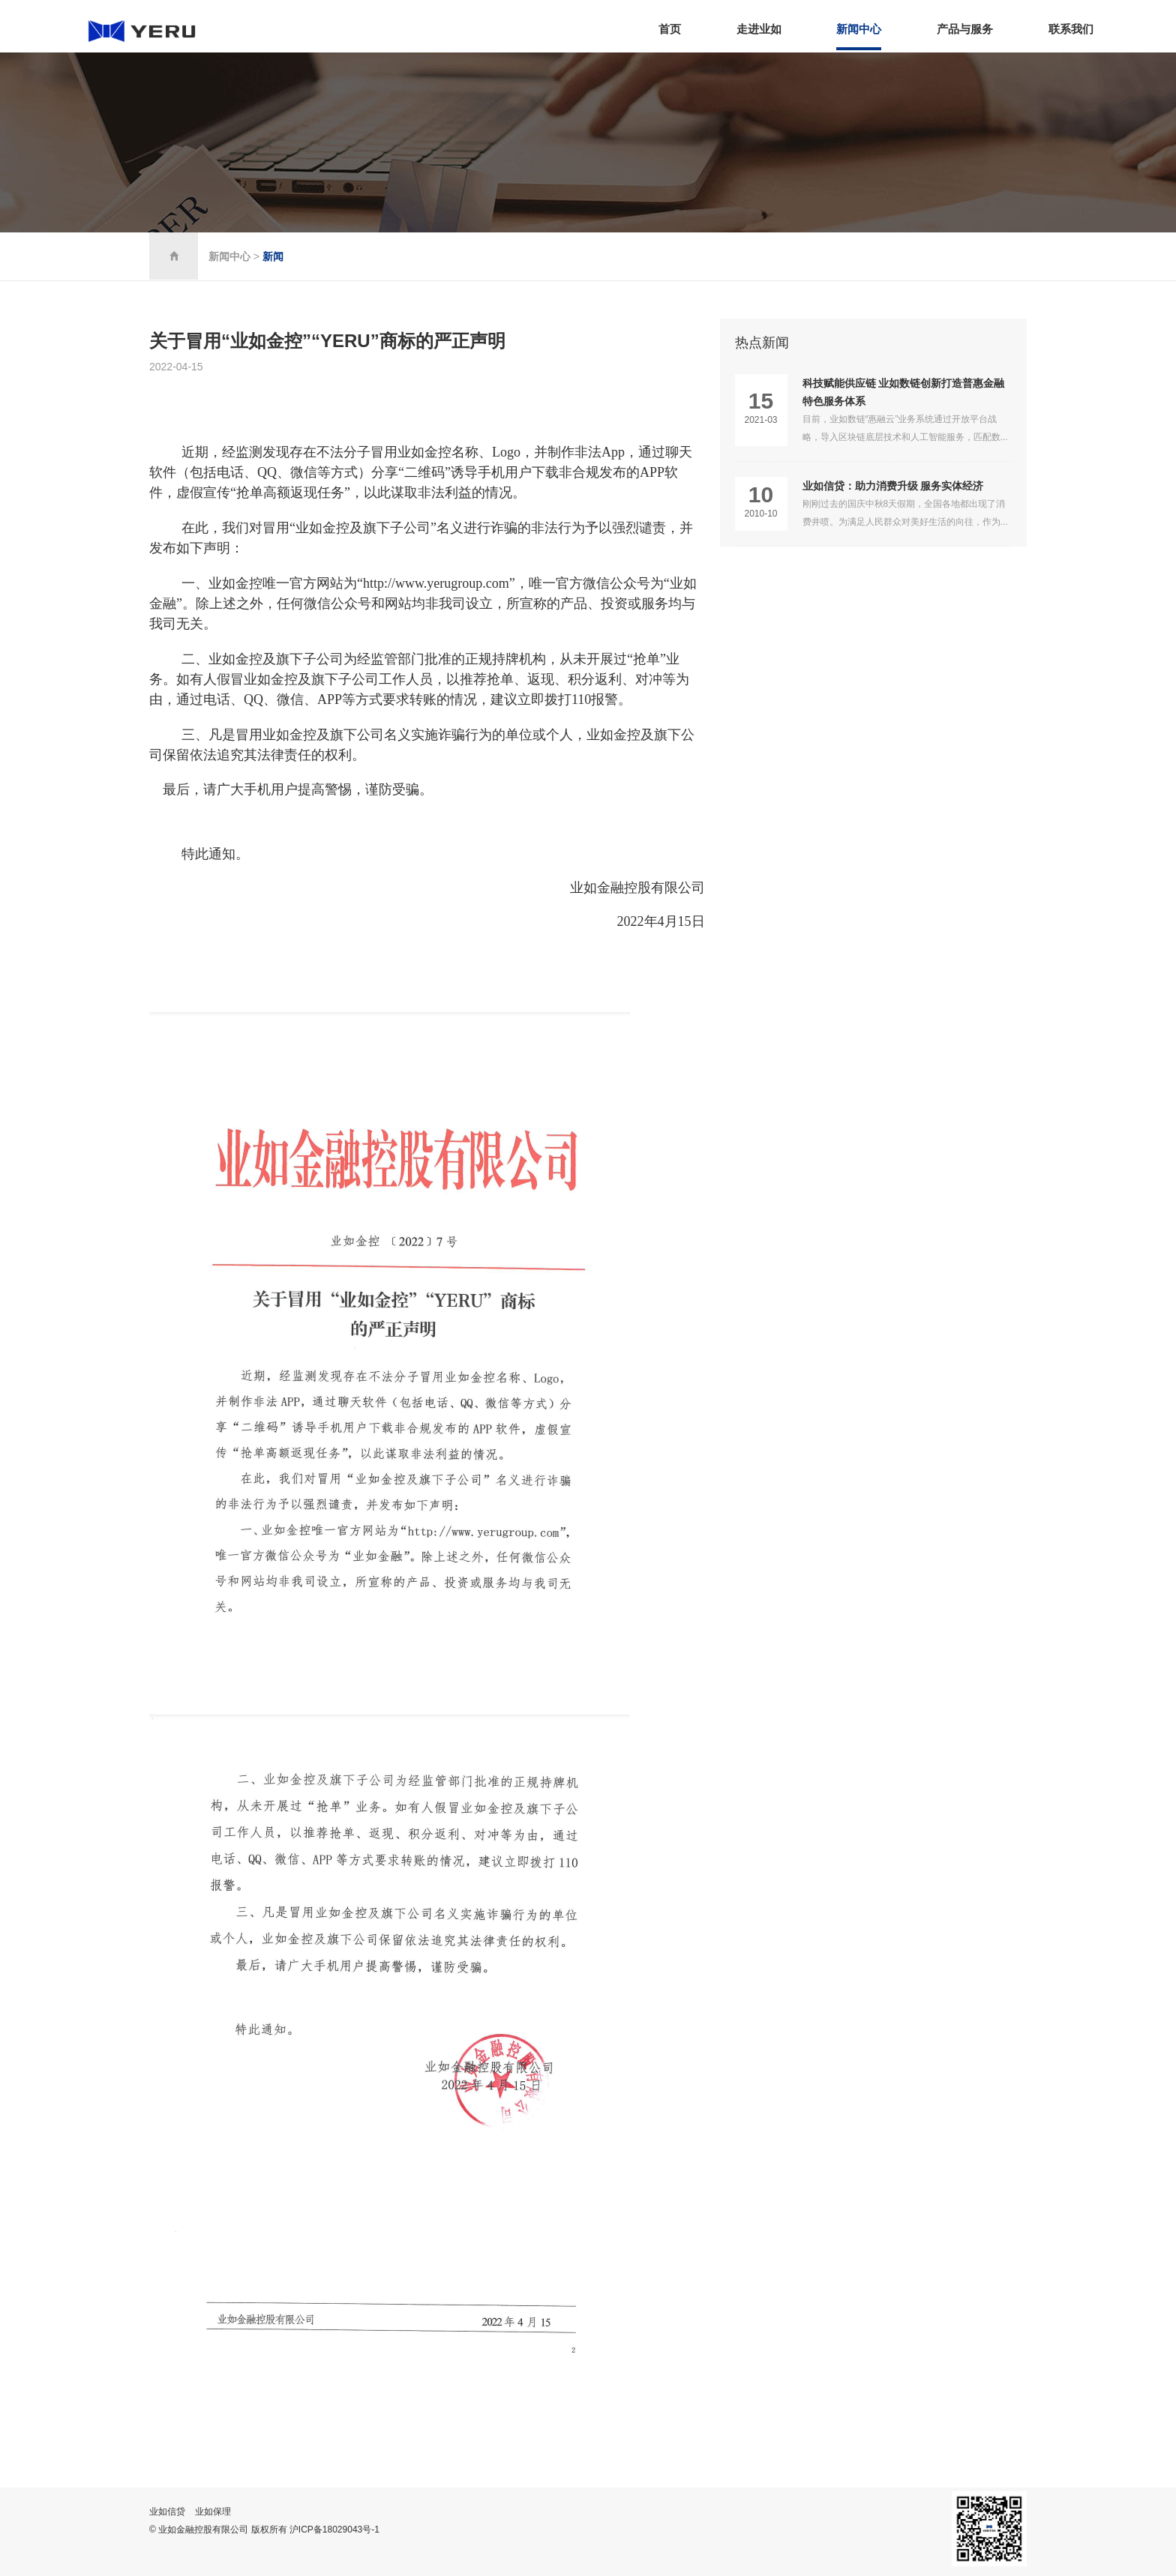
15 (760, 401)
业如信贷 (167, 2511)
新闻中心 (858, 28)
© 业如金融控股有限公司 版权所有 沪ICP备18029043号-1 (264, 2529)
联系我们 (1071, 28)
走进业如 (759, 28)
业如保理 (213, 2511)
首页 (669, 28)
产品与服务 (965, 28)
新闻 (273, 256)
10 (760, 495)
